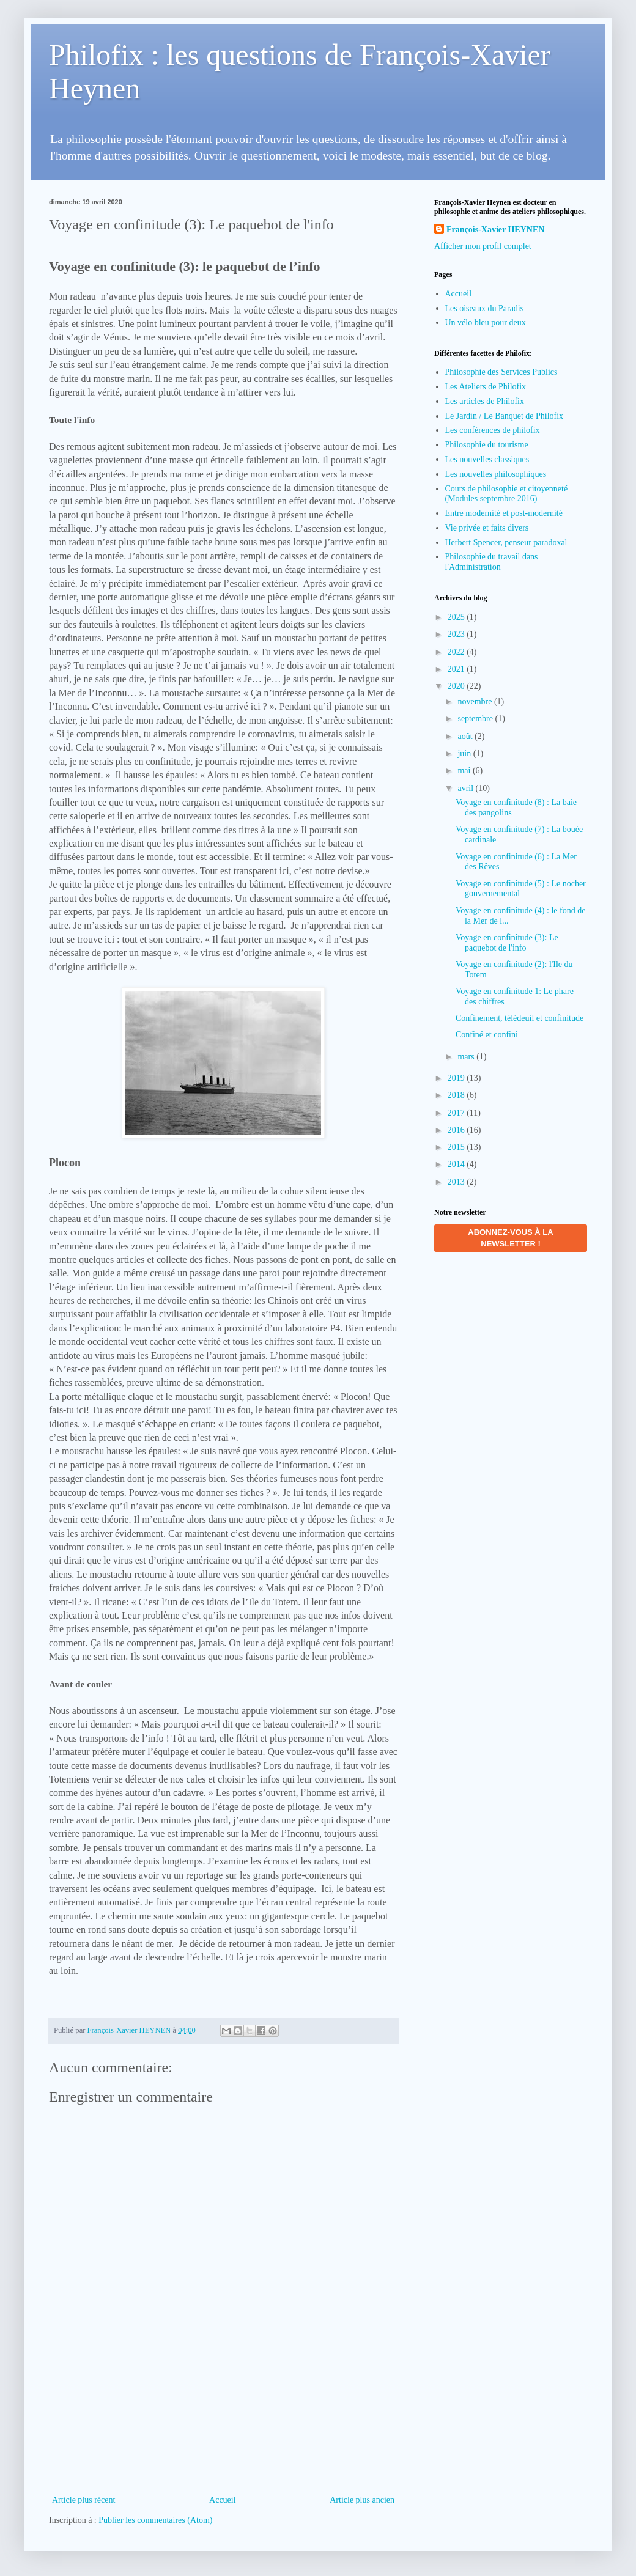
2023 (457, 634)
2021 (457, 669)
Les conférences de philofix (492, 430)
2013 (457, 1182)
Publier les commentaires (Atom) (155, 2520)
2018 (457, 1095)
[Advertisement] (223, 2431)
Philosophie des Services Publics (501, 372)
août (466, 736)
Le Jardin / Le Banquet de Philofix (504, 416)
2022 (457, 652)
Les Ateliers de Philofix (486, 386)
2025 (457, 617)
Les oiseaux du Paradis (484, 308)
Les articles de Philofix (484, 401)
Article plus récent (83, 2499)
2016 (457, 1130)
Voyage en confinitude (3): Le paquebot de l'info (507, 942)
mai (465, 770)
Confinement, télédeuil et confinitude (519, 1018)
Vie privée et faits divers (487, 527)
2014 (457, 1164)
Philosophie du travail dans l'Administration (491, 562)
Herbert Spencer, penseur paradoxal (506, 542)
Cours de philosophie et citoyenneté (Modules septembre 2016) (506, 494)
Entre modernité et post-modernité (504, 513)
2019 (457, 1078)
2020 (457, 686)
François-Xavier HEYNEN (495, 229)
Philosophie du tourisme (486, 444)
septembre (476, 718)
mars (466, 1056)
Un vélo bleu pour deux (485, 322)
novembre (475, 701)
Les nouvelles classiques (487, 459)
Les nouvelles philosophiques (496, 474)
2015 (457, 1147)
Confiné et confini (487, 1034)
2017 (457, 1112)
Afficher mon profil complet (482, 246)
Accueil (222, 2499)
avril (466, 788)
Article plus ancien (362, 2499)
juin (465, 753)
